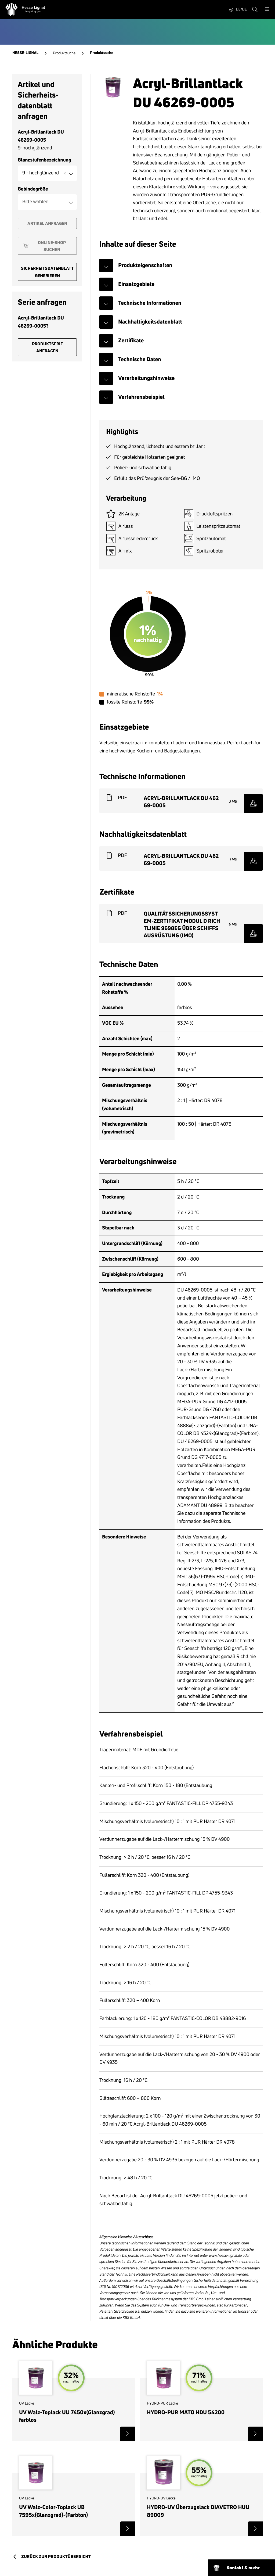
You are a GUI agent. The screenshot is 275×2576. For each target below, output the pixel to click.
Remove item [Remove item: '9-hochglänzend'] (64, 173)
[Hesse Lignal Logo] (25, 9)
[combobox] (47, 173)
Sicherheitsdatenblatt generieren (47, 271)
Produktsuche (64, 53)
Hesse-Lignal (25, 53)
